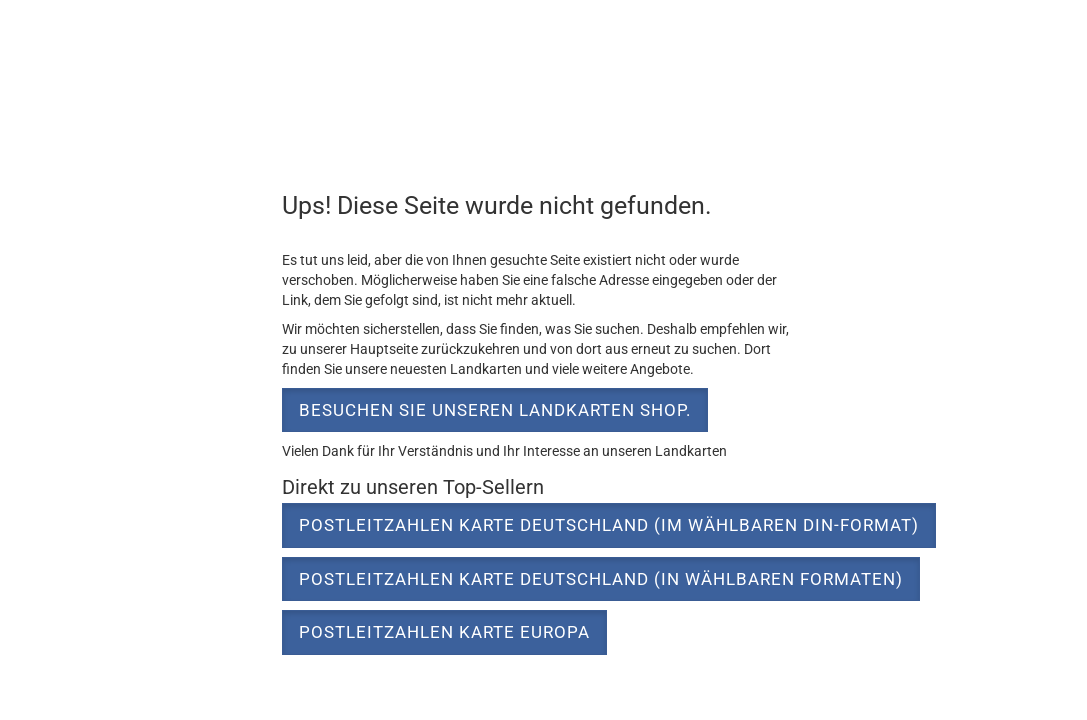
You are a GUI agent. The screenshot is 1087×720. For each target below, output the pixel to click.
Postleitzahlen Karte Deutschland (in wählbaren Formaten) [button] (601, 579)
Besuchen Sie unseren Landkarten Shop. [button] (495, 410)
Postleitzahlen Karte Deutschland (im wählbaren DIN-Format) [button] (609, 525)
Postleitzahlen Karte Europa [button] (444, 632)
